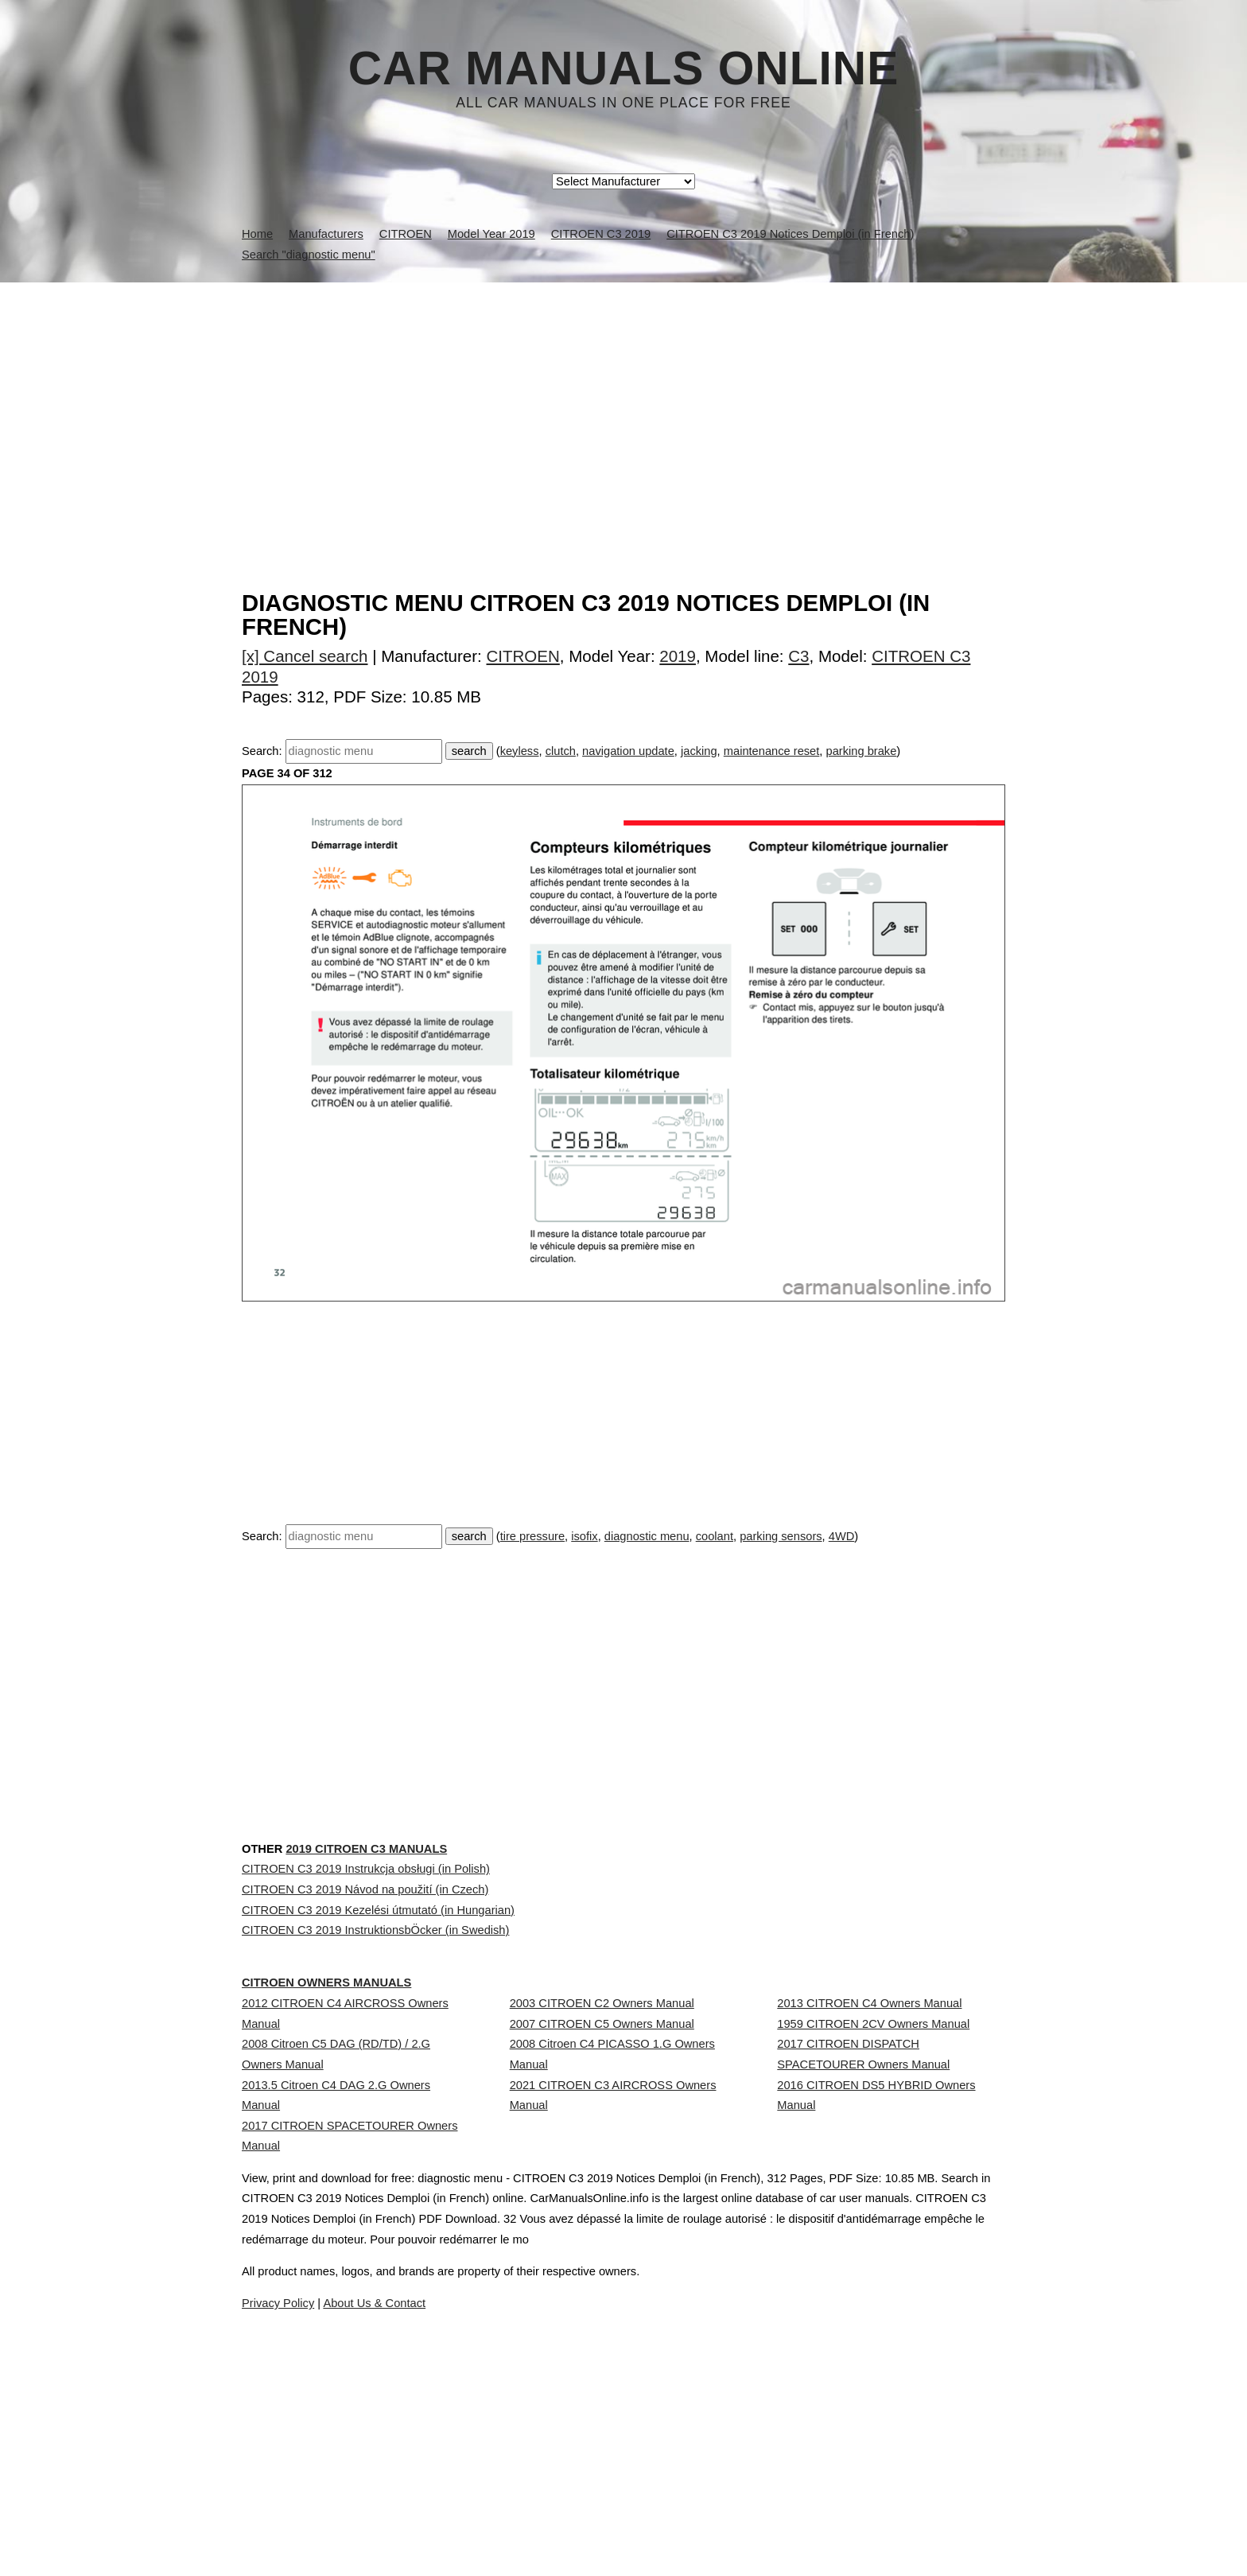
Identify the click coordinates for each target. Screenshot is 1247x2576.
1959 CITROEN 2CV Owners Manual (873, 2213)
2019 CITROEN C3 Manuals (417, 1919)
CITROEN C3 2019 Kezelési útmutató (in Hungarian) (378, 2042)
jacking (699, 751)
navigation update (628, 751)
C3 (798, 656)
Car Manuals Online (623, 68)
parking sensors (781, 1536)
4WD (842, 1536)
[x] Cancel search (305, 656)
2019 (677, 656)
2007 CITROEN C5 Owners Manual (602, 2213)
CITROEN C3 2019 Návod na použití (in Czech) (365, 2007)
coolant (714, 1536)
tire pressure (532, 1536)
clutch (561, 751)
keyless (519, 751)
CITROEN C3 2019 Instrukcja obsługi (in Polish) (366, 1971)
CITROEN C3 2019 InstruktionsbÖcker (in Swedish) (375, 2077)
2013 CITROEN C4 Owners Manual (869, 2178)
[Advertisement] (623, 401)
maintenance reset (772, 751)
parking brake (861, 751)
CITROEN (523, 656)
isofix (584, 1536)
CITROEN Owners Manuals (361, 2125)
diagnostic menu (647, 1536)
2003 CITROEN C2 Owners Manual (602, 2178)
